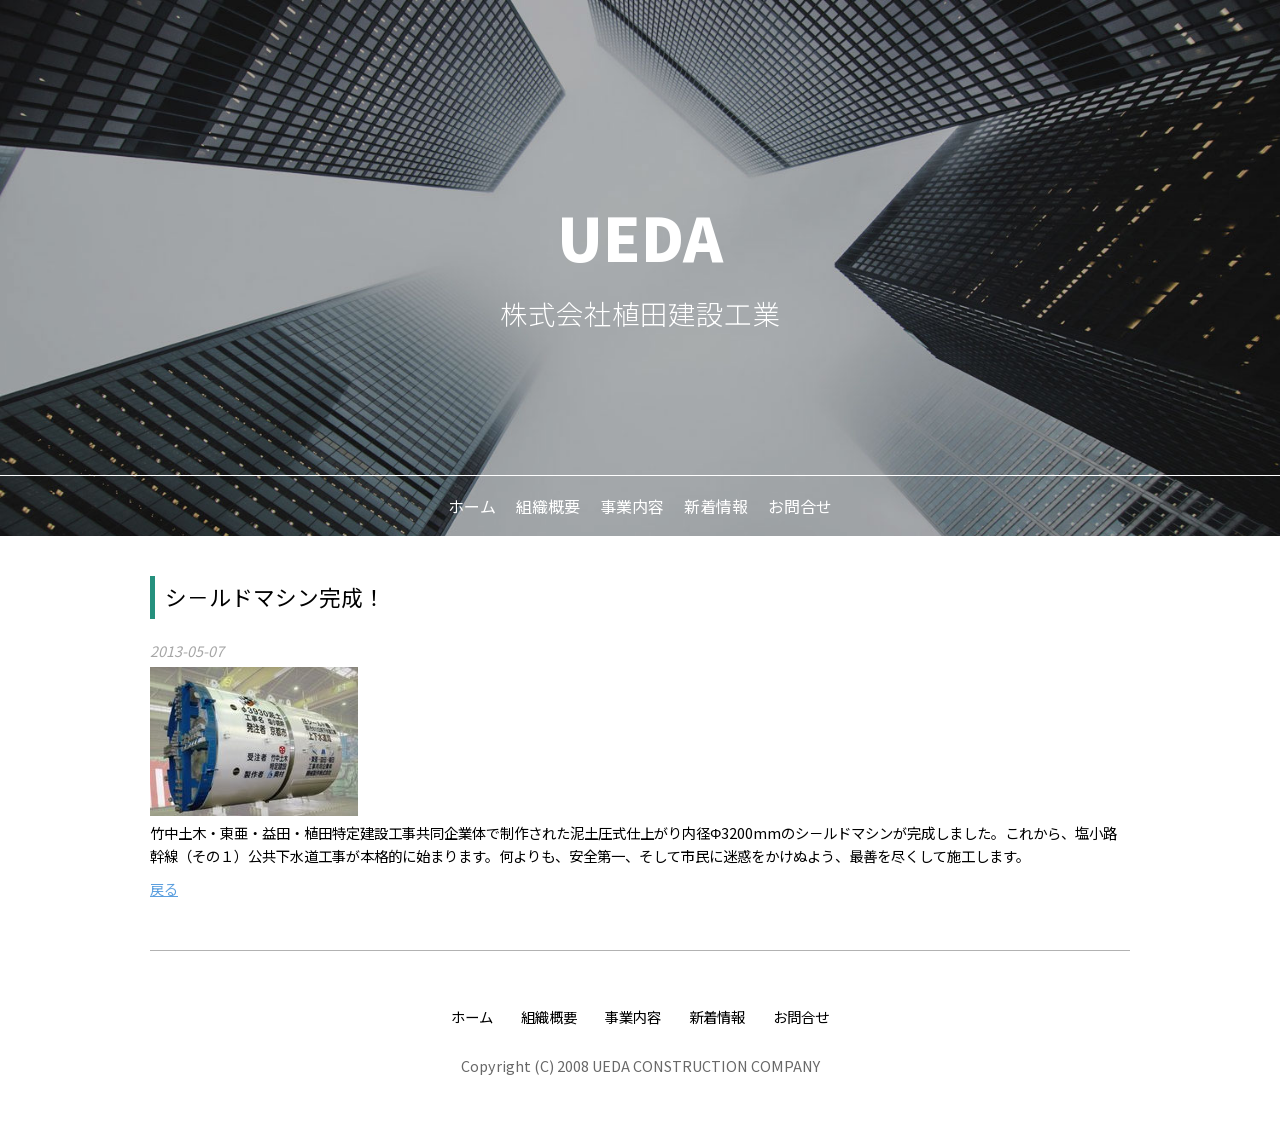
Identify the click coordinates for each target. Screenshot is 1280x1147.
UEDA (640, 235)
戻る (164, 888)
